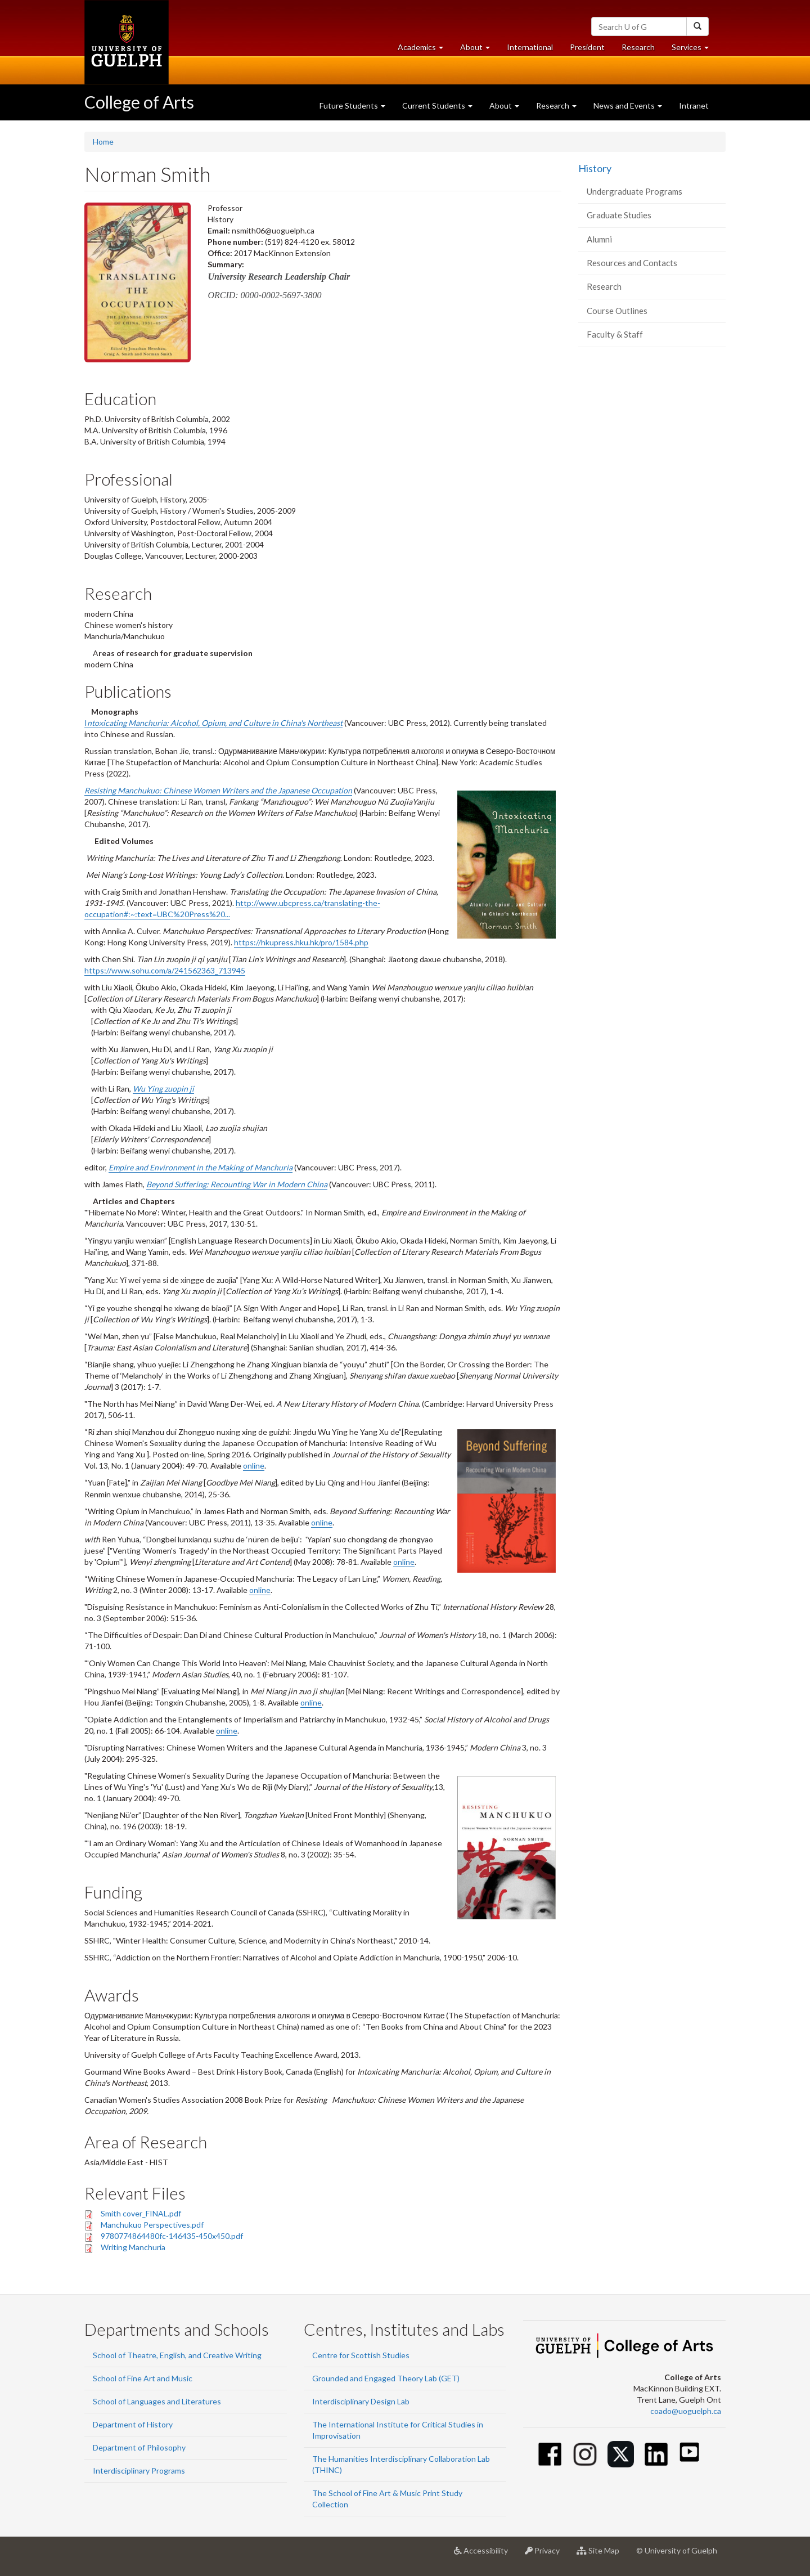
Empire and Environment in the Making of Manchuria (200, 1167)
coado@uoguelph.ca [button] (685, 2411)
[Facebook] (550, 2454)
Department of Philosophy (139, 2447)
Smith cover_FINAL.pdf (141, 2213)
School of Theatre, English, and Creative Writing (177, 2355)
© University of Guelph (676, 2550)
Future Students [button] (352, 105)
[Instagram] (585, 2454)
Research (642, 50)
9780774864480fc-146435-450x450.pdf (172, 2236)
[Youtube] (689, 2452)
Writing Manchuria (133, 2247)
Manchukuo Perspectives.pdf (152, 2224)
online (253, 1465)
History (594, 168)
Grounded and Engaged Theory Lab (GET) (386, 2378)
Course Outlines (617, 311)
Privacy (546, 2554)
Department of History (133, 2424)
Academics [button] (425, 50)
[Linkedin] (656, 2454)
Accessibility (485, 2554)
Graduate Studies (619, 215)
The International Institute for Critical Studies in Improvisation (397, 2430)
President (587, 47)
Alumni (599, 239)
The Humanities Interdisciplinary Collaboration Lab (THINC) (401, 2464)
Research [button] (556, 105)
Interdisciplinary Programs (139, 2470)
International (530, 47)
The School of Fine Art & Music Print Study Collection (387, 2498)
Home (103, 141)
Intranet (694, 105)
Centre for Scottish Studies (361, 2355)
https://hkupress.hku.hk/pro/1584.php (301, 942)
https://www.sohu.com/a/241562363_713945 (164, 970)
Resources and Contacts (632, 263)
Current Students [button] (437, 105)
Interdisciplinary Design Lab (361, 2401)
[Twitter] (621, 2454)
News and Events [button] (627, 105)
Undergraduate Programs (634, 191)
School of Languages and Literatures (157, 2401)
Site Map (602, 2554)
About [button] (479, 50)
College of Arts (139, 102)
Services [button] (694, 50)
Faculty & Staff (615, 334)
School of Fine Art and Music (142, 2378)
